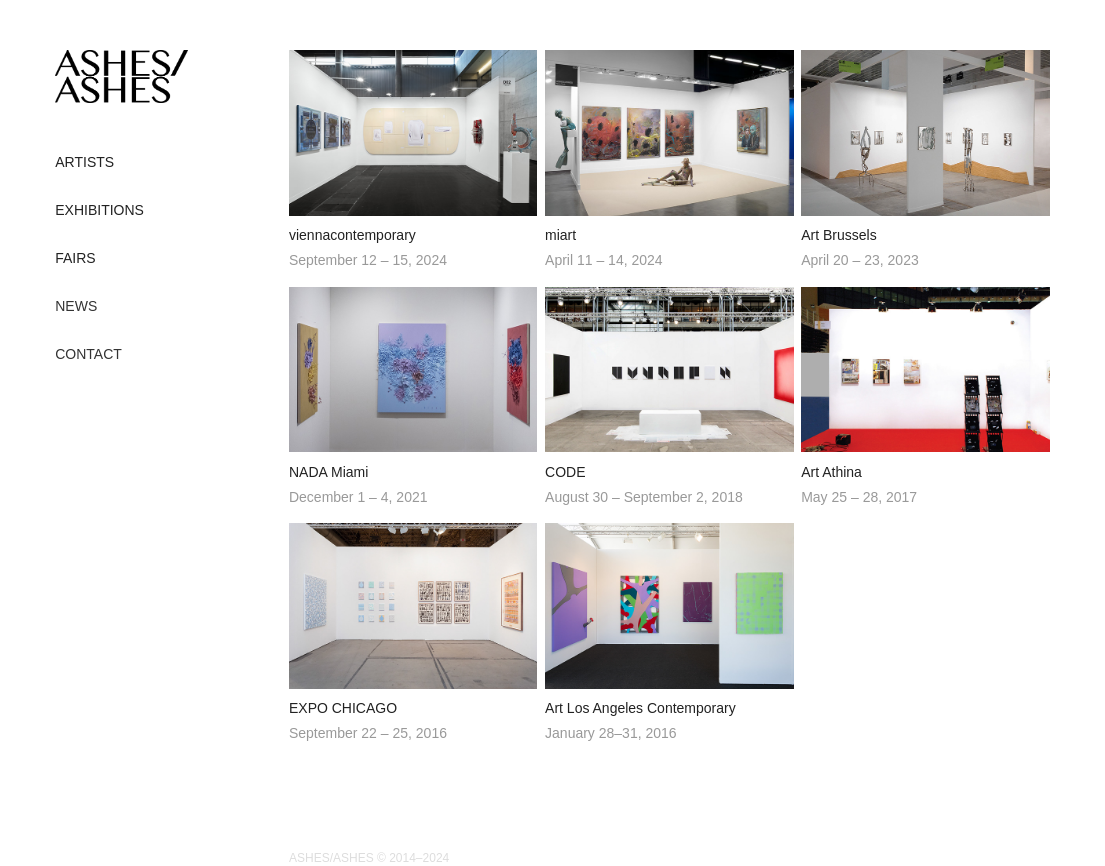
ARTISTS (84, 162)
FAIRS (75, 258)
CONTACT (88, 354)
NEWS (76, 306)
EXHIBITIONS (99, 210)
